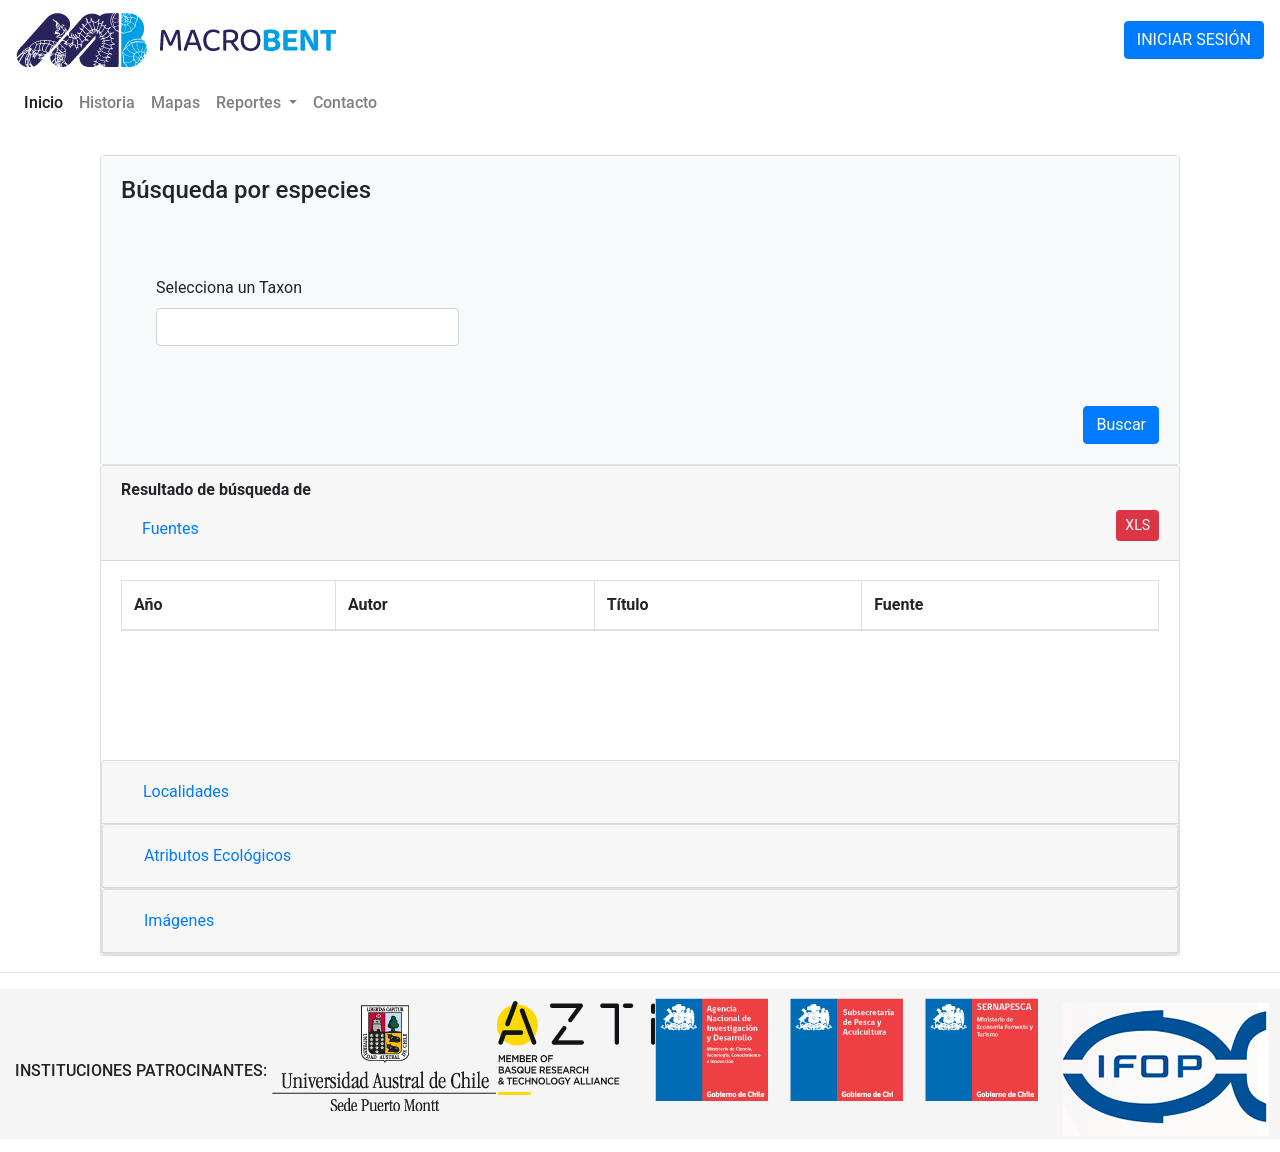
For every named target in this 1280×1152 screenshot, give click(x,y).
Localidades (186, 791)
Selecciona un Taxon (229, 287)
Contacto (345, 102)
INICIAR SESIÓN (1194, 39)
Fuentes (170, 528)
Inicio (47, 101)
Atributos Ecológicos (217, 855)
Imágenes (179, 920)
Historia (107, 102)
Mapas (175, 102)
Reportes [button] (250, 102)
